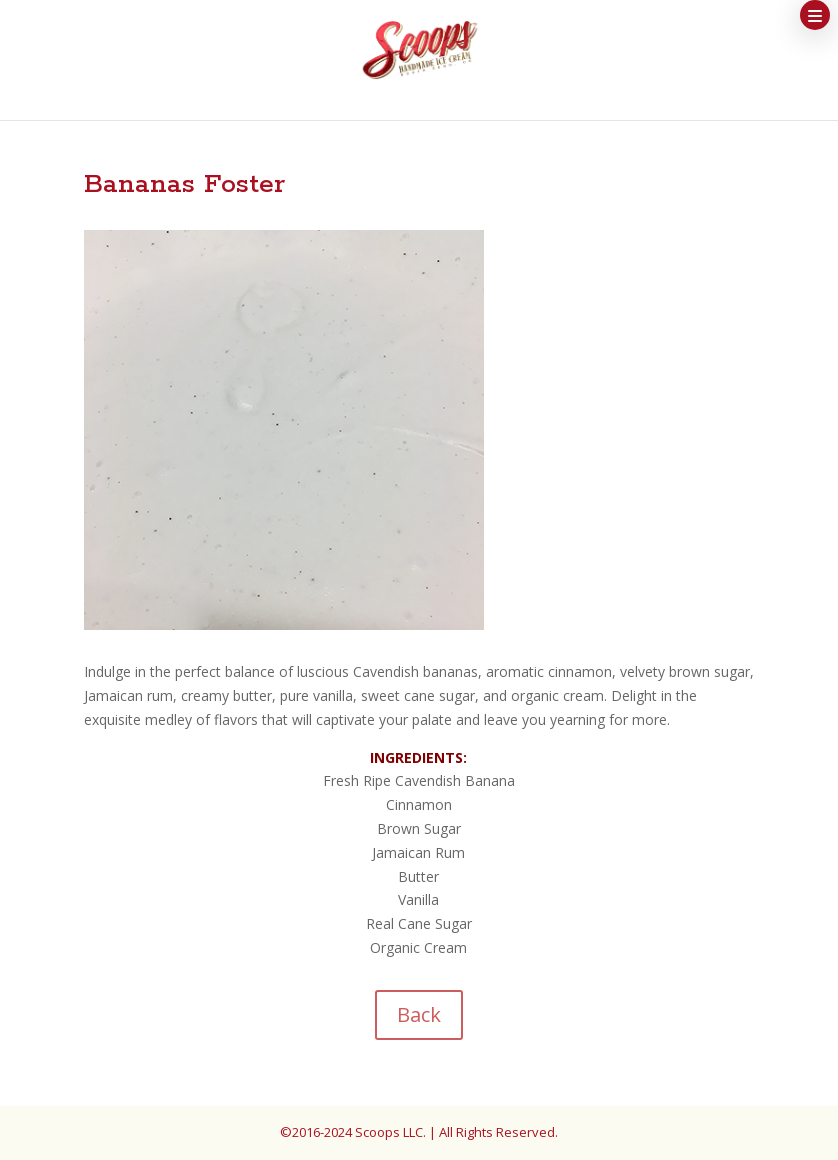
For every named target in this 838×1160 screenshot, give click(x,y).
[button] (815, 15)
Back (419, 1014)
